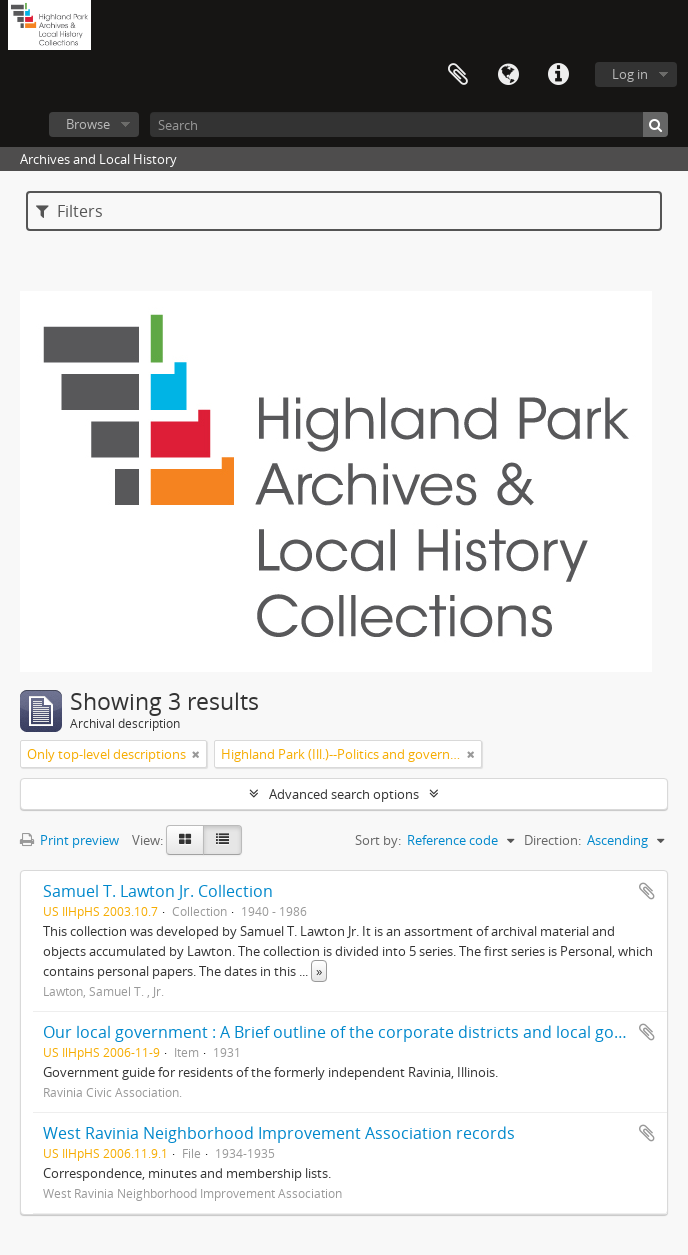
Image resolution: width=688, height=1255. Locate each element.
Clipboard (458, 75)
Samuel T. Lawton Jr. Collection (158, 891)
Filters (69, 211)
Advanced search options (344, 794)
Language (508, 75)
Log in (630, 74)
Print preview (69, 840)
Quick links (558, 75)
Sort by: (378, 840)
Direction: (552, 840)
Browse (88, 124)
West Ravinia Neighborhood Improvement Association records (279, 1133)
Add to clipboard (647, 891)
